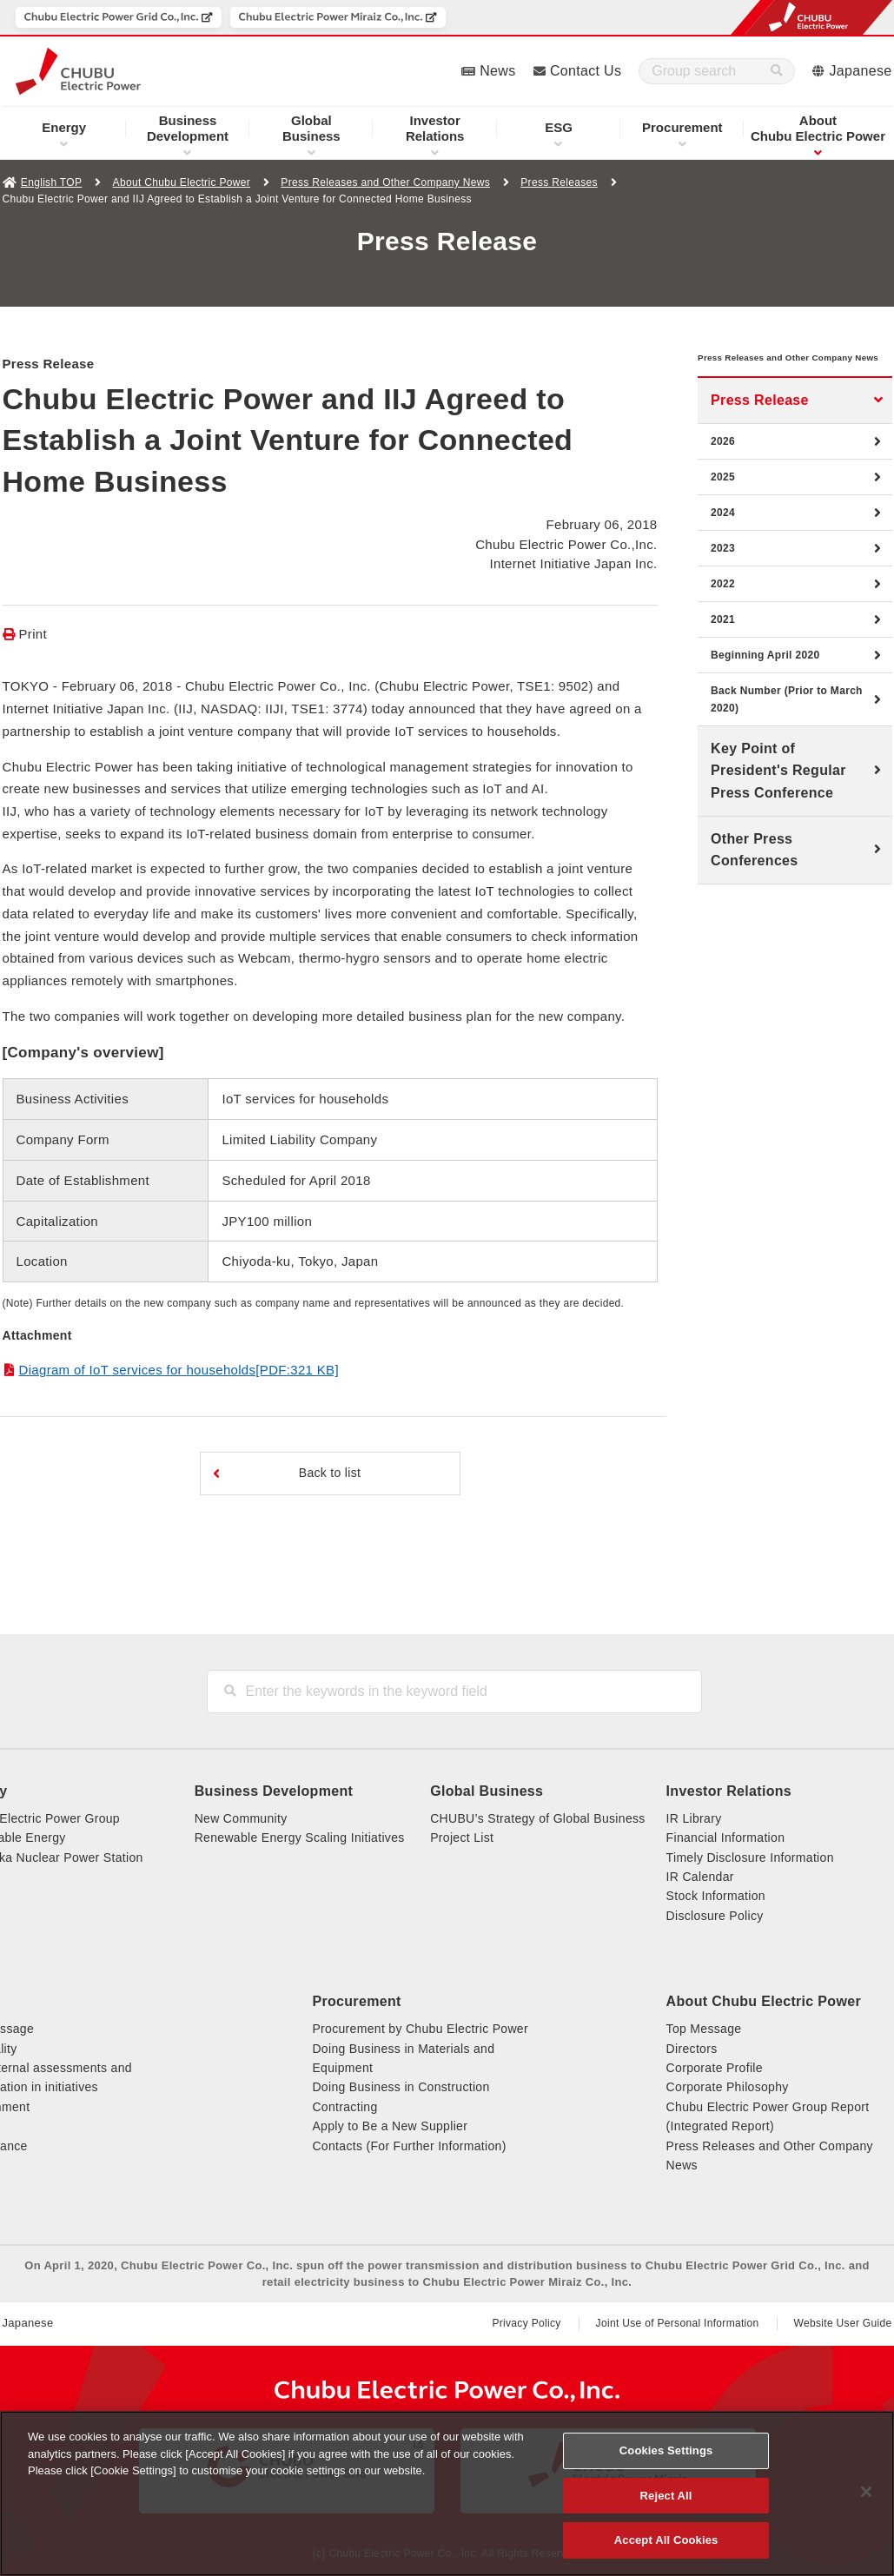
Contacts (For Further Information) (409, 2146)
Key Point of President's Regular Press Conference (778, 796)
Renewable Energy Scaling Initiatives (300, 1837)
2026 (723, 467)
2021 (723, 645)
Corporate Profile (714, 2068)
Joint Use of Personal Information (677, 2323)
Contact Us (585, 70)
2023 (723, 574)
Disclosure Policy (715, 1916)
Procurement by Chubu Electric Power (420, 2029)
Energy (64, 127)
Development (187, 128)
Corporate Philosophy (727, 2087)
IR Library (694, 1818)
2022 (723, 610)
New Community (241, 1818)
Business (311, 128)
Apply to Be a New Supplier (389, 2126)
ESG (559, 127)
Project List (461, 1837)
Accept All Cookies (666, 2539)
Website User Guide (843, 2323)
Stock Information (715, 1896)
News (497, 70)
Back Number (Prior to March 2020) (787, 725)
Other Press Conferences (754, 876)
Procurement (682, 127)
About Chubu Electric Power (181, 182)
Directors (692, 2049)
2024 (723, 539)
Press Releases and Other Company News (385, 182)
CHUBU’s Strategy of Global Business (537, 1818)
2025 (723, 503)
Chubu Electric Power (818, 128)
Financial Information (725, 1837)
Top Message (704, 2029)
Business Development (274, 1791)
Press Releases (559, 182)
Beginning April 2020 (765, 681)
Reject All (666, 2495)
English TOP (51, 182)
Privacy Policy (526, 2323)
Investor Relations (728, 1791)
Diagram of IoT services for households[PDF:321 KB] (179, 1369)
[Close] (866, 2492)
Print (33, 634)
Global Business (486, 1791)
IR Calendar (700, 1877)
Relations (435, 128)
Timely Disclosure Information (750, 1857)
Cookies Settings (666, 2450)
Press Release (760, 426)
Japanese (861, 70)
